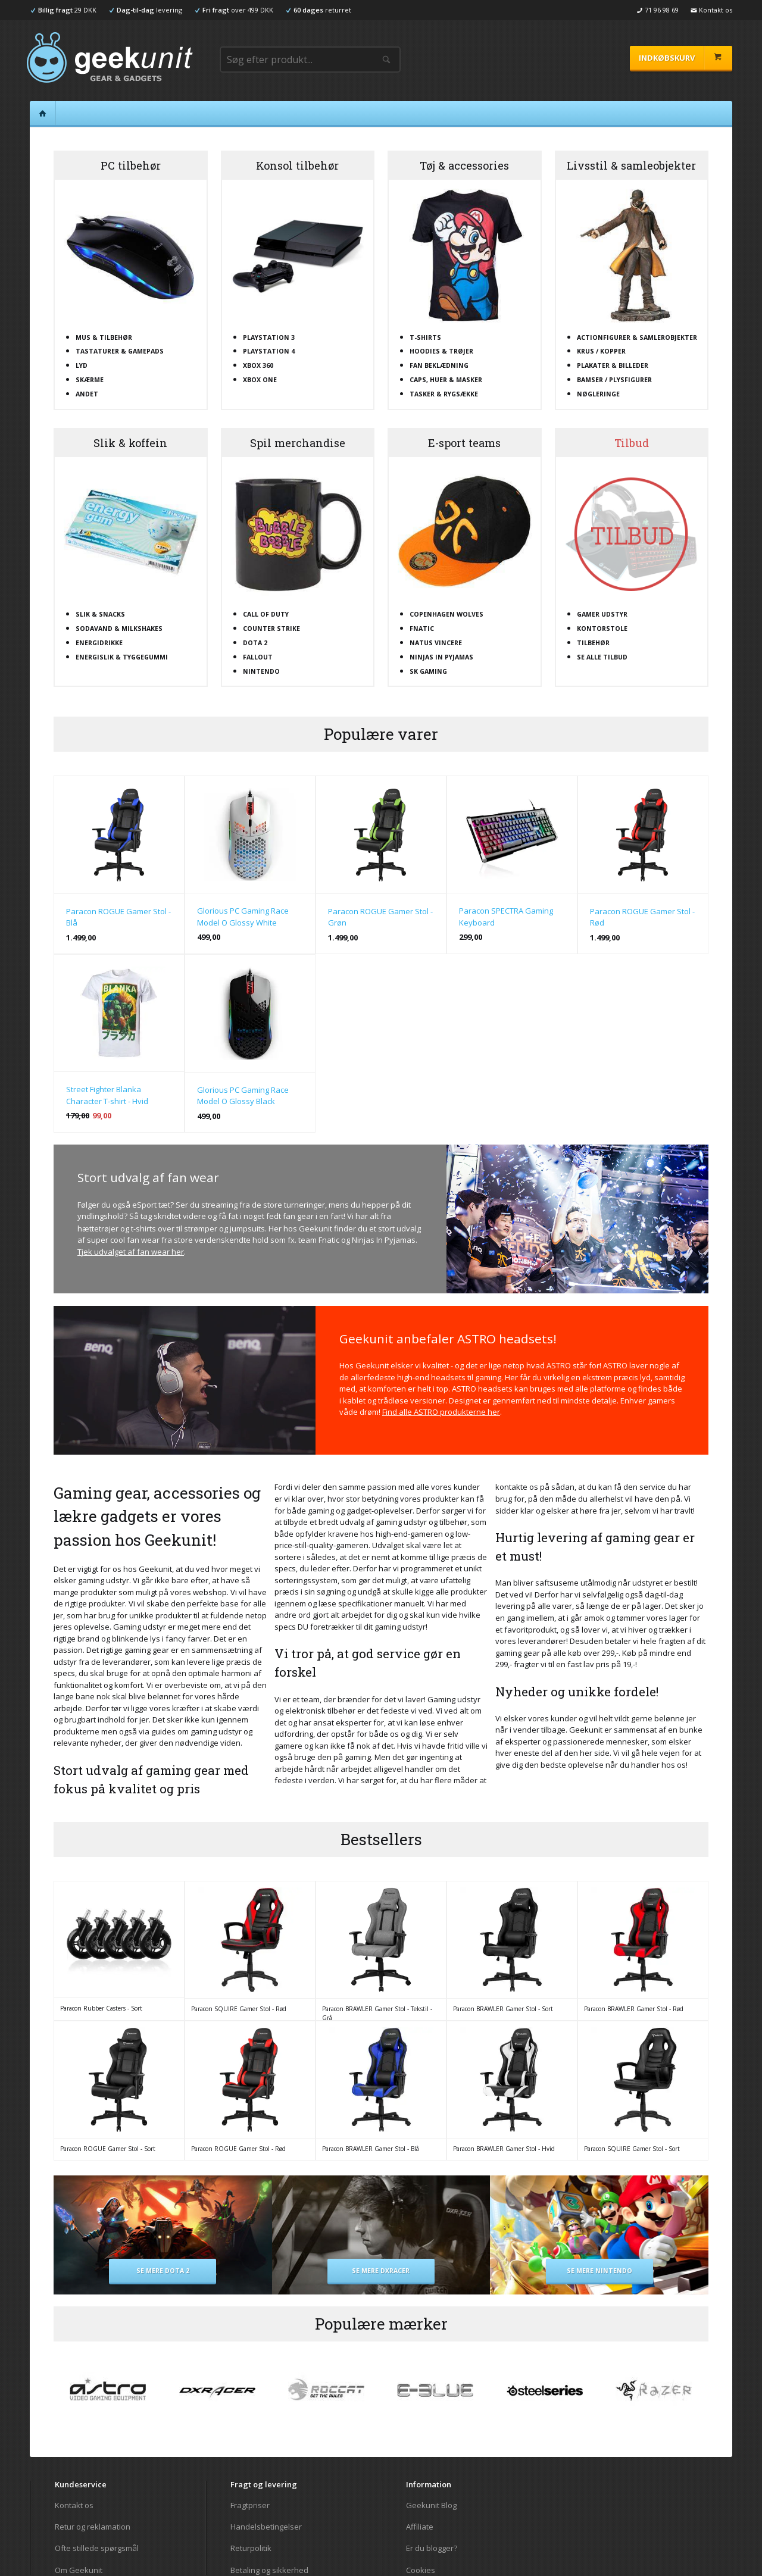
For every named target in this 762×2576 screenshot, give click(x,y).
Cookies (420, 2570)
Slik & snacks (100, 614)
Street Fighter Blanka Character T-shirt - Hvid (107, 1095)
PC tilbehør (131, 165)
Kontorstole (602, 628)
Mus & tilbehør (104, 337)
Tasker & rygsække (444, 394)
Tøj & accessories (464, 165)
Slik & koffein (130, 443)
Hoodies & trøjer (441, 351)
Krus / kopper (601, 351)
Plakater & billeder (612, 365)
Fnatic (422, 628)
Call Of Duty (266, 614)
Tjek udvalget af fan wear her (130, 1251)
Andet (87, 394)
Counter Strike (271, 628)
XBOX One (260, 380)
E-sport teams (464, 443)
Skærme (90, 380)
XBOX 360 (258, 365)
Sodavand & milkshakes (119, 628)
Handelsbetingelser (266, 2526)
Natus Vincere (436, 643)
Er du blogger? (431, 2548)
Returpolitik (250, 2548)
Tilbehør (593, 643)
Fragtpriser (250, 2505)
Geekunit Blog (431, 2505)
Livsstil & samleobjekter (631, 165)
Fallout (258, 657)
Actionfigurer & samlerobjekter (637, 337)
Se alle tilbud (602, 657)
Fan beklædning (439, 365)
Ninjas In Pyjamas (441, 657)
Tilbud (631, 443)
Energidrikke (99, 643)
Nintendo (261, 671)
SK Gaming (428, 671)
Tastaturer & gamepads (120, 351)
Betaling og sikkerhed (269, 2570)
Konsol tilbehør (297, 165)
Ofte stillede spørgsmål (97, 2548)
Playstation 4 (269, 351)
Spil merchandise (297, 443)
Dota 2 (255, 643)
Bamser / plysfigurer (614, 380)
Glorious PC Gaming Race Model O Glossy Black (243, 1095)
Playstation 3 (269, 337)
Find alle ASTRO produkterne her (441, 1411)
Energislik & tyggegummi (122, 657)
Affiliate (419, 2526)
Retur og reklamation (92, 2526)
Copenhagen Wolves (446, 614)
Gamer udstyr (602, 614)
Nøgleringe (598, 394)
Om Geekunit (78, 2570)
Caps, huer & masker (446, 380)
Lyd (82, 365)
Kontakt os (74, 2505)
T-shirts (425, 337)
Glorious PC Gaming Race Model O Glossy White (243, 916)
